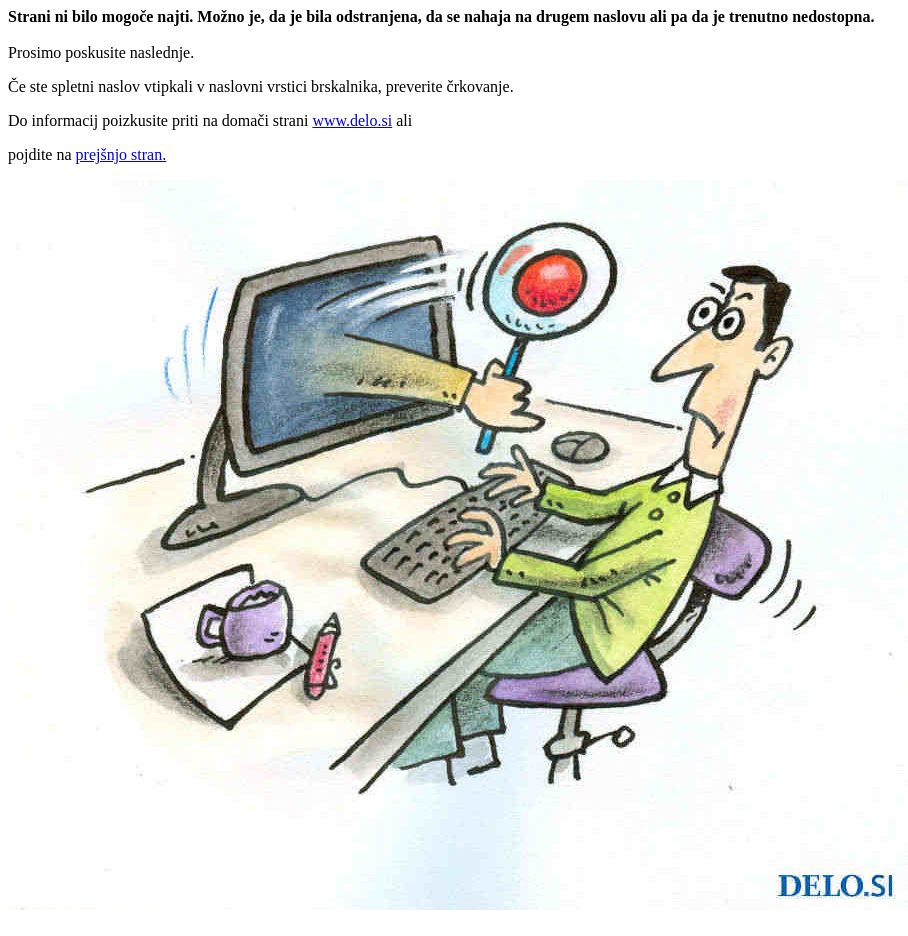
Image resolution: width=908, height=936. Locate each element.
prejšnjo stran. (121, 154)
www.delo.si (352, 120)
